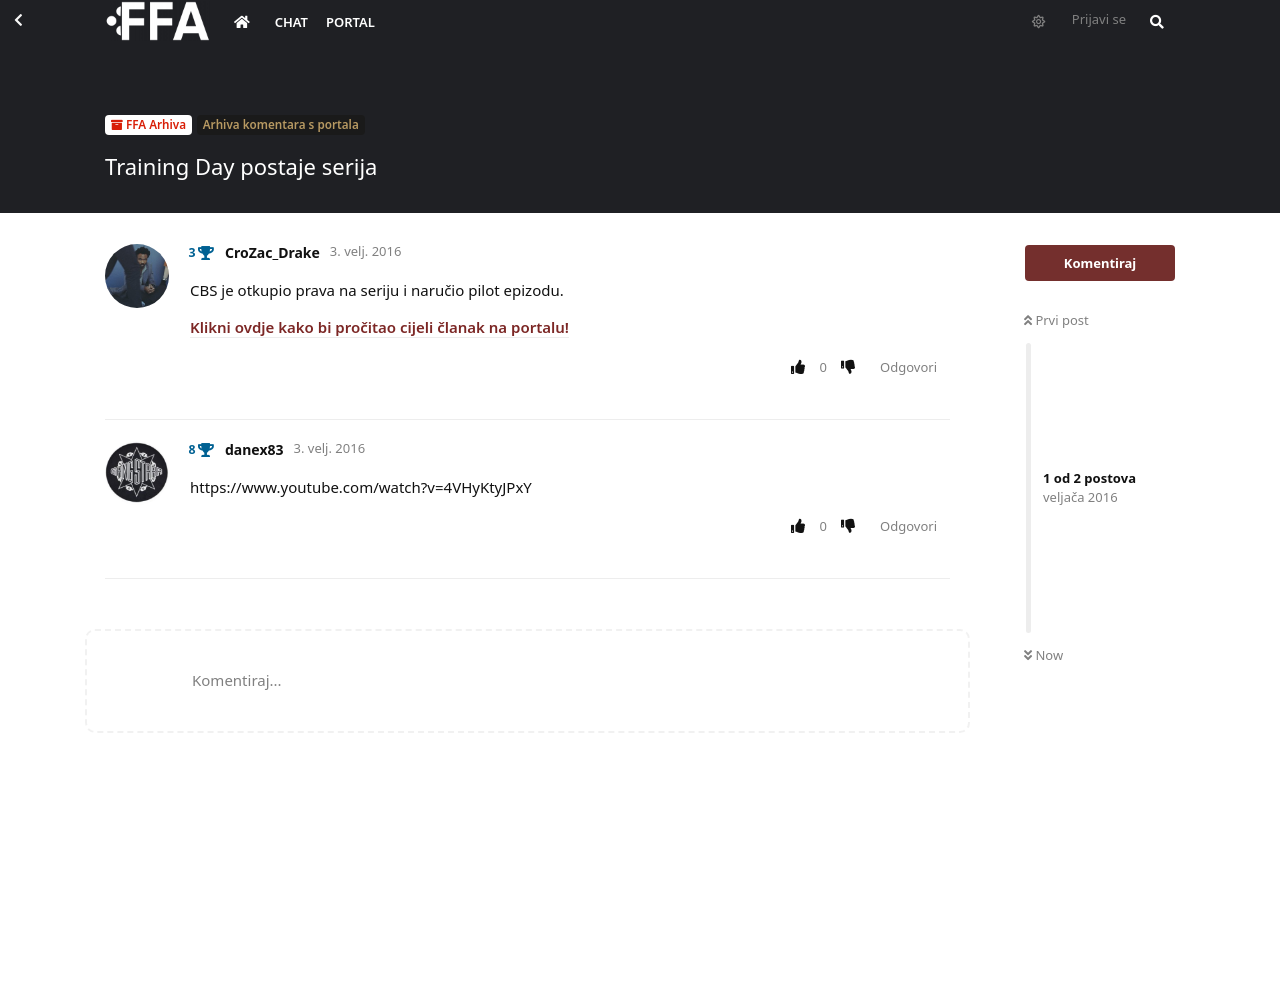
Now (1043, 655)
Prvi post (1056, 320)
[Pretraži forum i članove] (1152, 36)
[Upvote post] (801, 368)
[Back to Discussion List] (36, 36)
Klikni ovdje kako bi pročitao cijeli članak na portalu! (379, 327)
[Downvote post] (852, 368)
